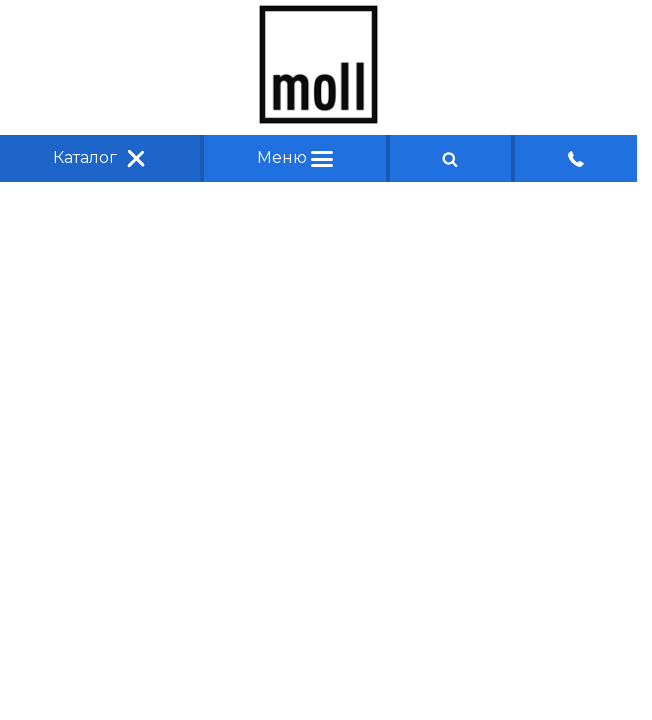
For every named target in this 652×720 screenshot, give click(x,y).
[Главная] (319, 118)
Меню (295, 157)
